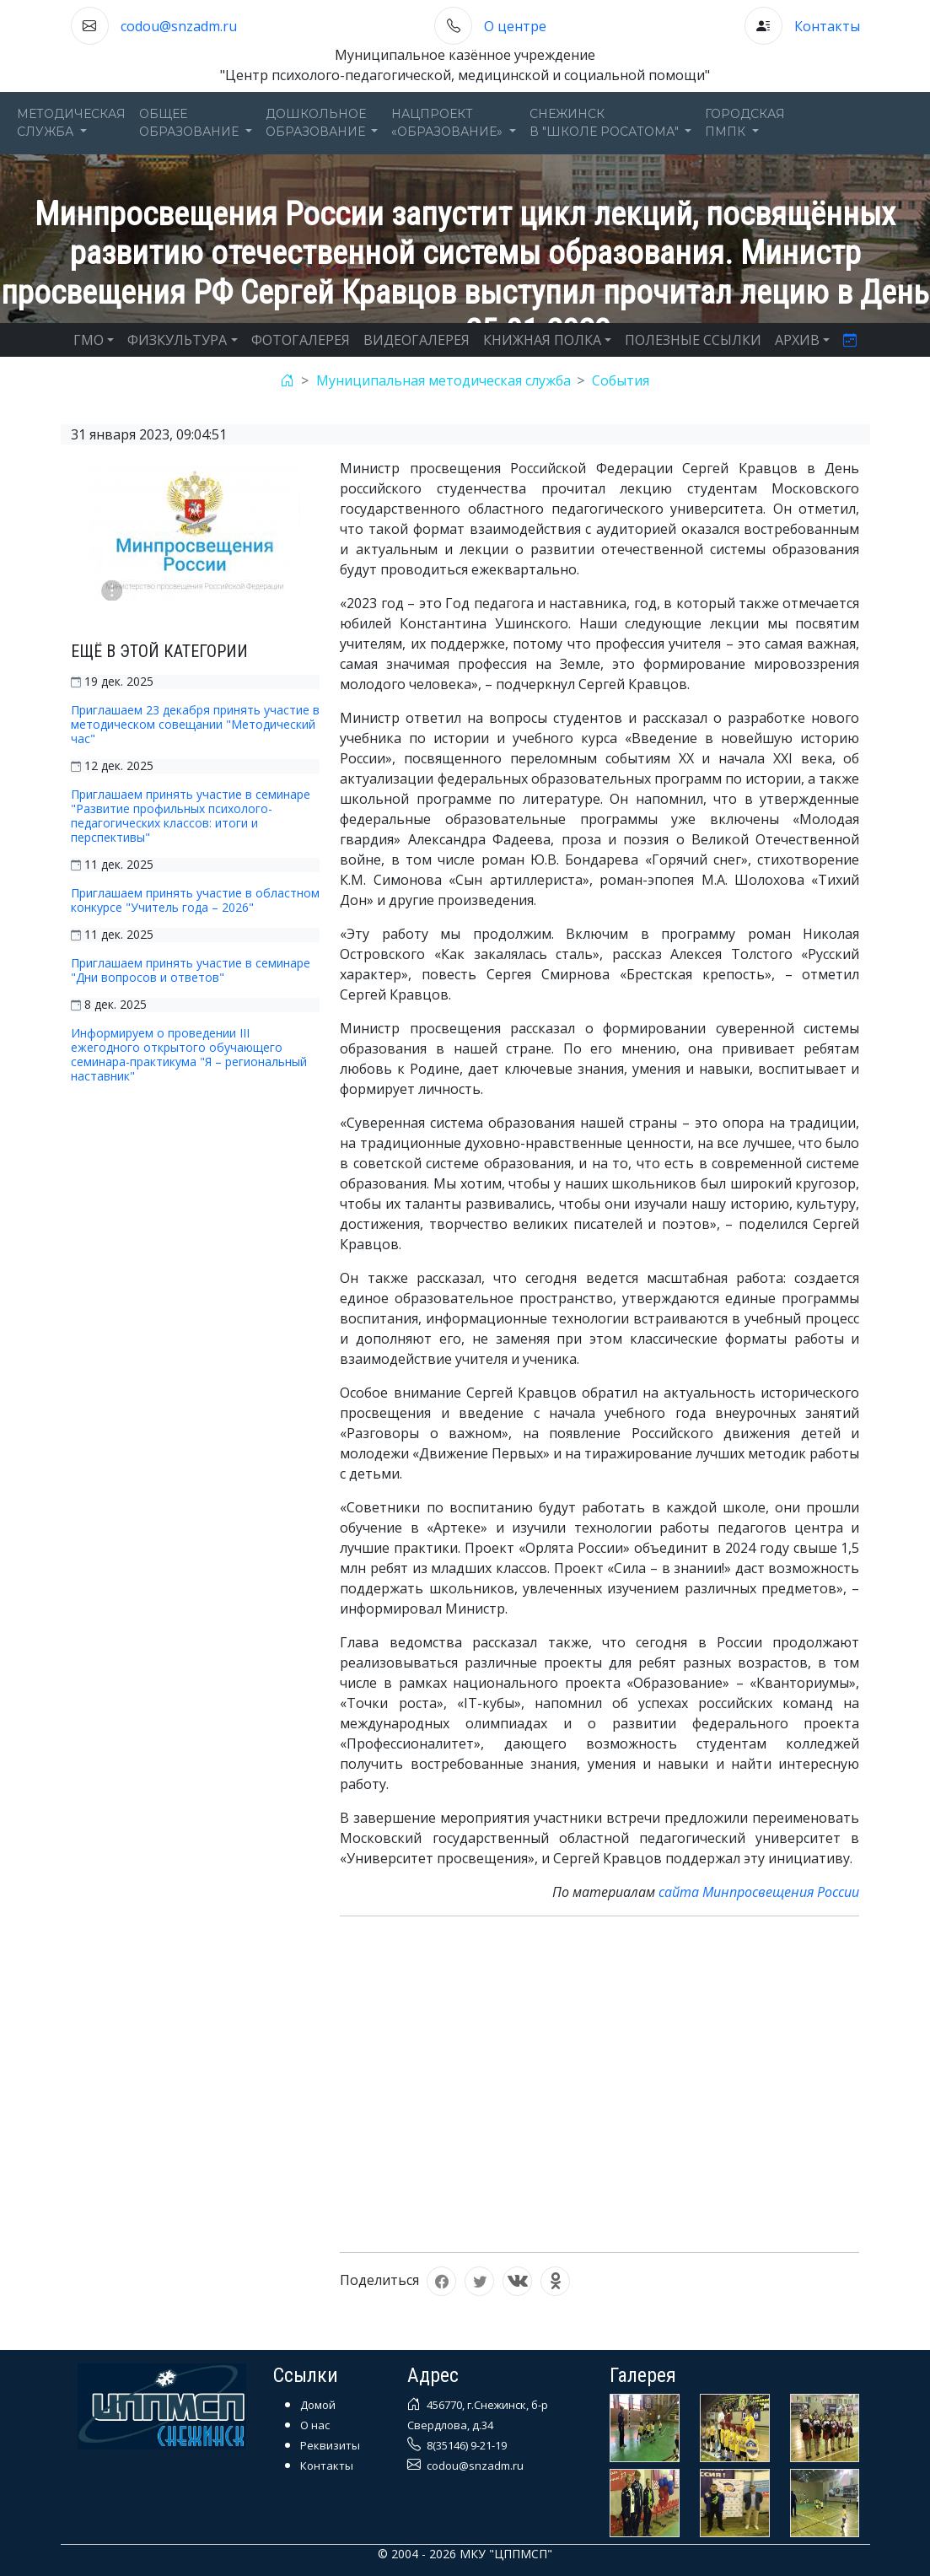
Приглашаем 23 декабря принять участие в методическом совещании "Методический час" (195, 724)
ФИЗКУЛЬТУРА (177, 340)
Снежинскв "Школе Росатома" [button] (606, 122)
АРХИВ (797, 340)
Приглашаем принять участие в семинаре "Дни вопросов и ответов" (190, 970)
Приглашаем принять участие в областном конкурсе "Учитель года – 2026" (195, 900)
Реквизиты (330, 2445)
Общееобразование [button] (190, 122)
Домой (318, 2404)
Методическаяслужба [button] (71, 122)
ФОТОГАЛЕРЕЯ (300, 340)
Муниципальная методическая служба (443, 380)
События (620, 380)
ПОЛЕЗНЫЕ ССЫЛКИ (693, 340)
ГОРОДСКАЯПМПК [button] (745, 122)
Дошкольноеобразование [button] (317, 122)
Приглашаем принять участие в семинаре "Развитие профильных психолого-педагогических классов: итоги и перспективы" (190, 815)
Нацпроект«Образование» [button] (448, 122)
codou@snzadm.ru (179, 26)
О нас (315, 2425)
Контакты (827, 26)
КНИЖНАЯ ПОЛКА (542, 340)
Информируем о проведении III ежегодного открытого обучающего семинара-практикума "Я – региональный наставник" (189, 1054)
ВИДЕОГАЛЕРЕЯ (416, 340)
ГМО (88, 340)
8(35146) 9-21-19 (465, 2445)
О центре (515, 26)
